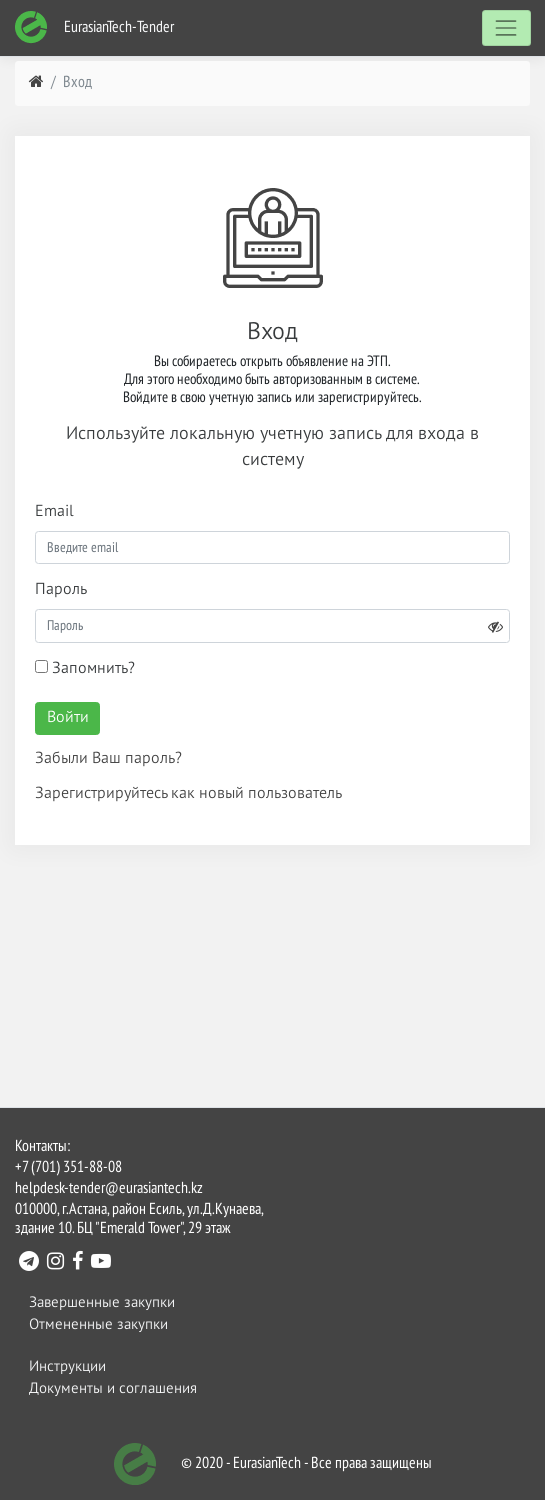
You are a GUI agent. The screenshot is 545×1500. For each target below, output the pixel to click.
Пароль (61, 590)
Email (54, 512)
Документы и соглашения (113, 1388)
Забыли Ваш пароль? (108, 759)
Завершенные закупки (102, 1302)
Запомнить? (85, 668)
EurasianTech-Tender (94, 27)
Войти (68, 718)
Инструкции (67, 1366)
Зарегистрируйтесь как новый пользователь (188, 794)
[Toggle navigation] (506, 27)
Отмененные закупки (98, 1324)
